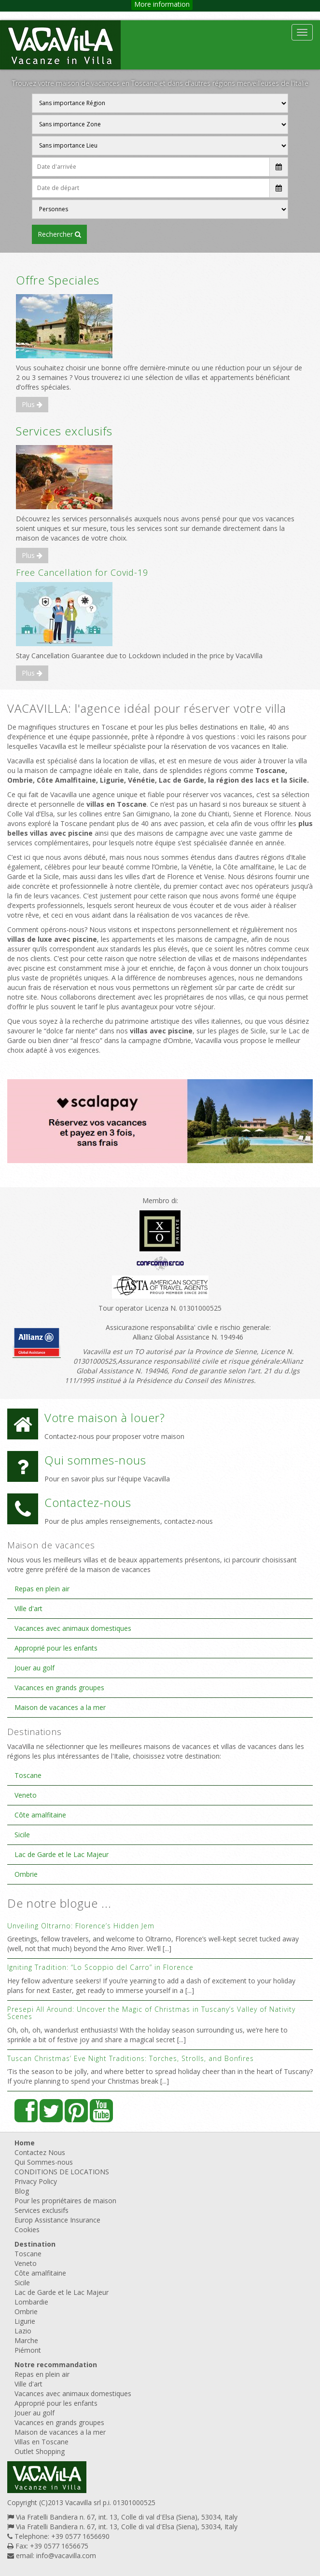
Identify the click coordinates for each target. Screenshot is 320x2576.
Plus (32, 404)
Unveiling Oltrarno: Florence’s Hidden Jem (80, 1925)
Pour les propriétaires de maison (65, 2200)
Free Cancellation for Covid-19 (82, 572)
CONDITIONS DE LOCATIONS (61, 2171)
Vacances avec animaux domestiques (72, 1628)
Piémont (27, 2350)
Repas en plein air (42, 1588)
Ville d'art (28, 1608)
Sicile (22, 1834)
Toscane (28, 1775)
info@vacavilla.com (66, 2555)
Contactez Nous (39, 2152)
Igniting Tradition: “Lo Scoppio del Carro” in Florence (100, 1967)
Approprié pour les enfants (55, 1648)
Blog (21, 2191)
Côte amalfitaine (40, 1814)
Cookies (27, 2229)
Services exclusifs (64, 431)
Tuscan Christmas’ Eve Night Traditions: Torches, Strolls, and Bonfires (130, 2058)
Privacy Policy (35, 2181)
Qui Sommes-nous (43, 2162)
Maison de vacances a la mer (60, 1707)
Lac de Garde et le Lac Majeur (61, 1854)
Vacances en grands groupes (59, 1687)
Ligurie (24, 2321)
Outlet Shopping (39, 2451)
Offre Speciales (57, 280)
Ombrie (26, 1874)
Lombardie (31, 2301)
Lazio (22, 2330)
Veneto (25, 1795)
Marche (26, 2340)
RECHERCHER (59, 234)
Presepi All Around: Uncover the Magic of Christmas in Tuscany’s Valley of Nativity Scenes (151, 2013)
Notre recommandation (55, 2364)
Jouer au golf (34, 1667)
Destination (35, 2244)
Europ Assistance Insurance (57, 2219)
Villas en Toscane (41, 2441)
